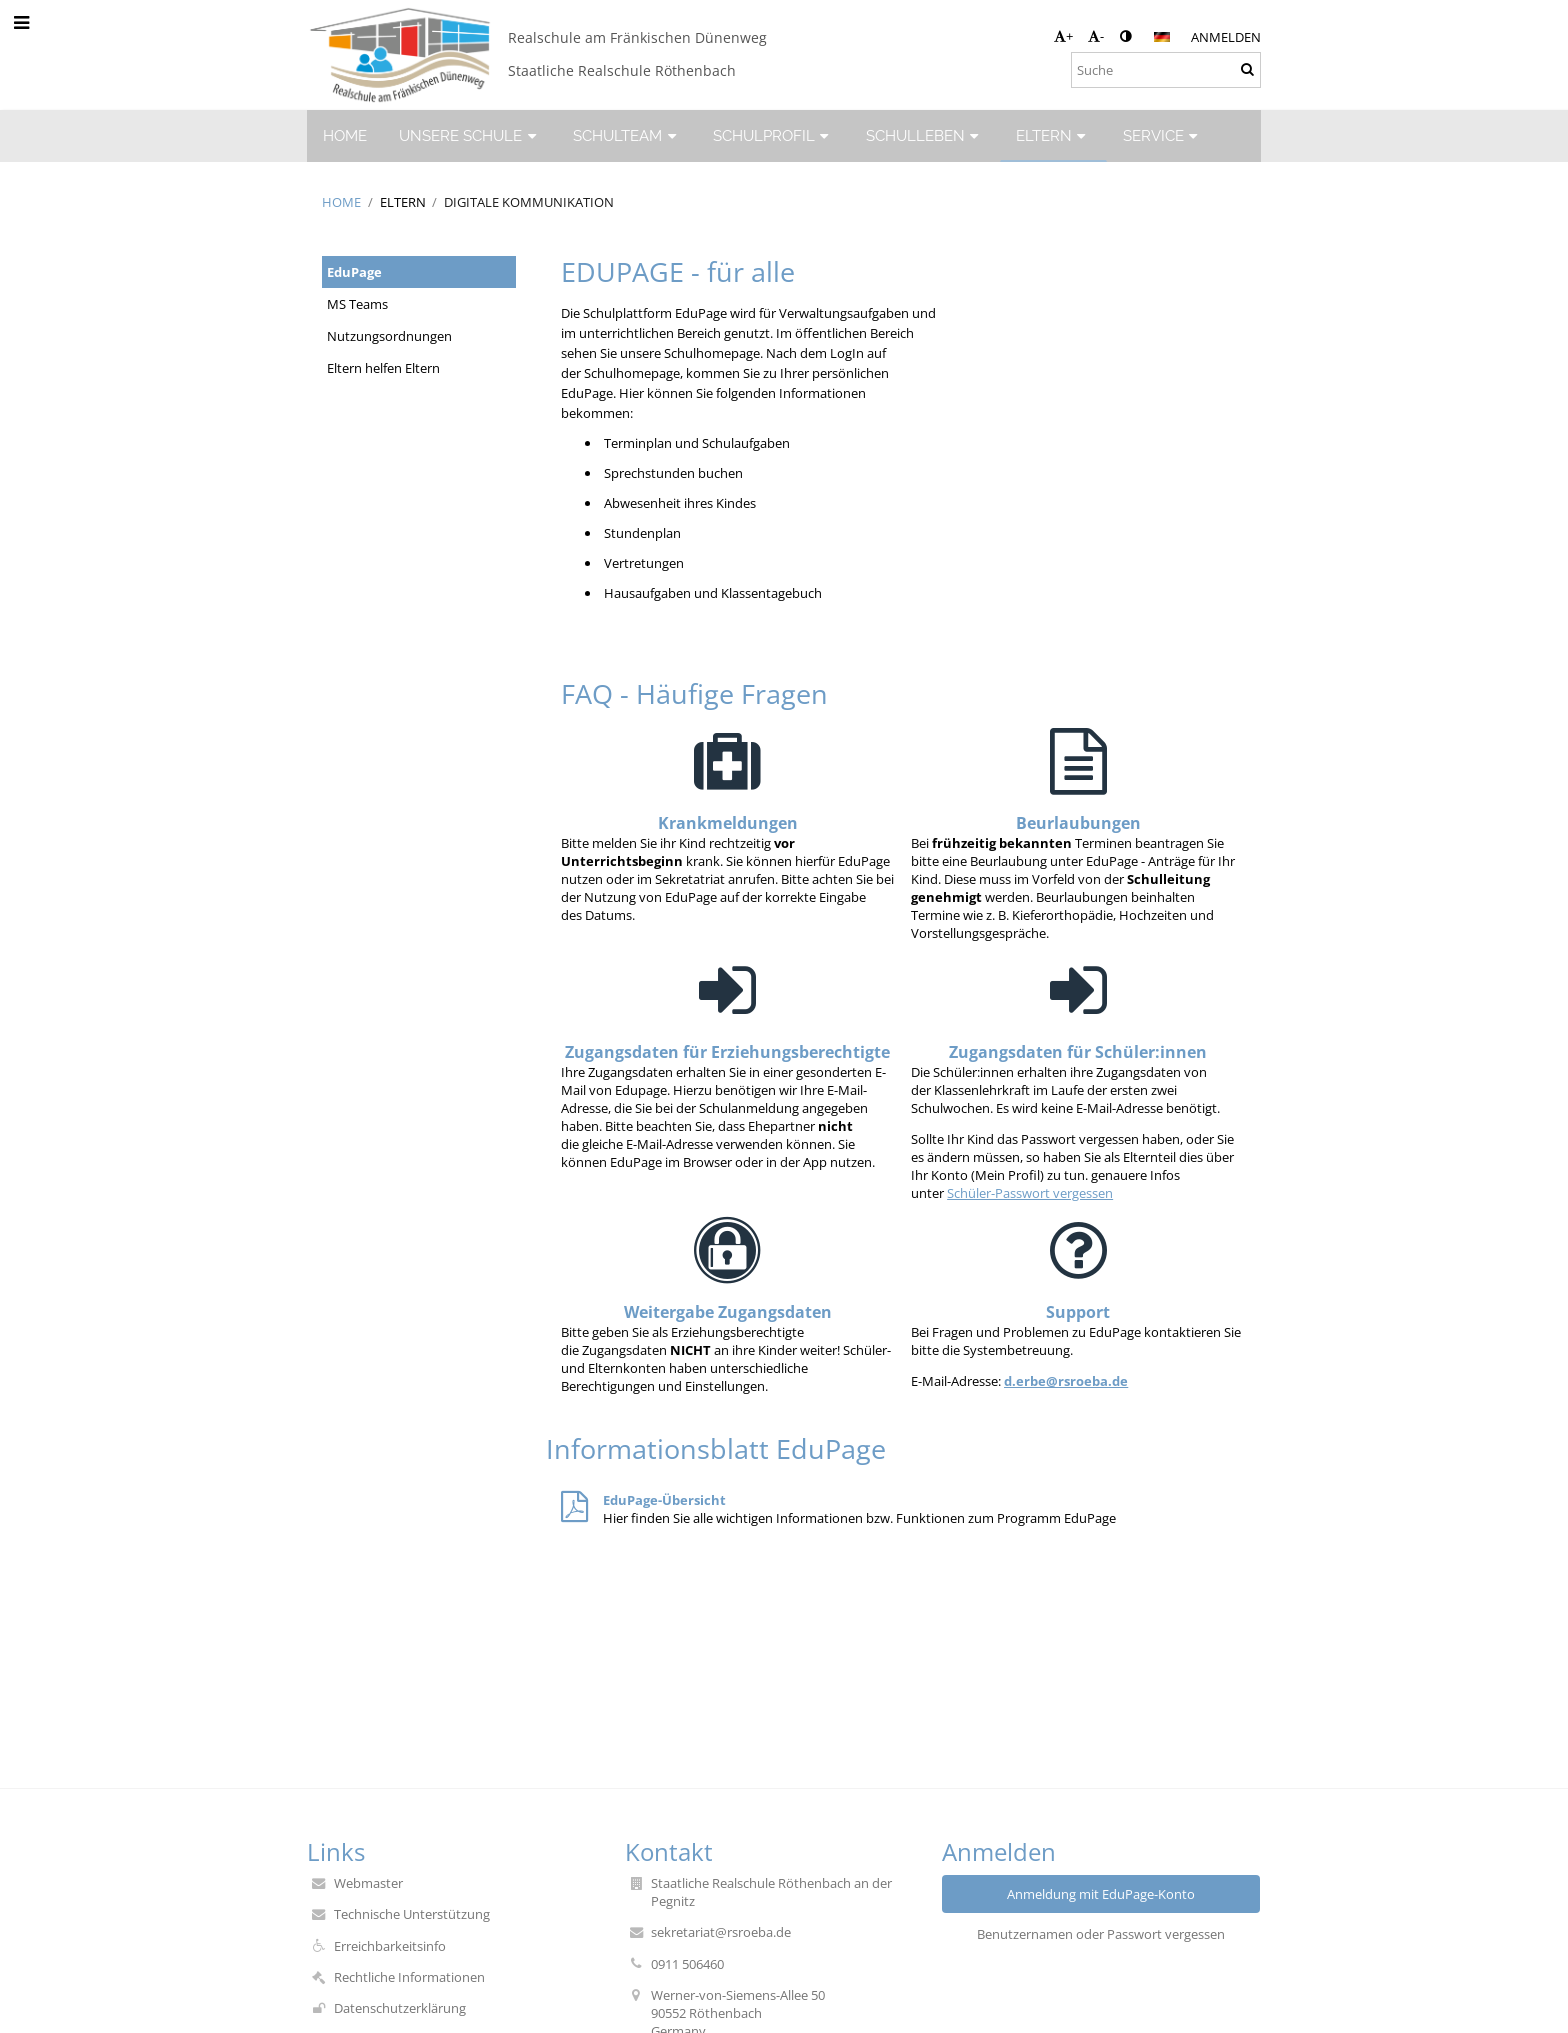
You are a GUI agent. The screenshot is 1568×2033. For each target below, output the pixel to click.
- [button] (1096, 36)
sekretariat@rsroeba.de (721, 1932)
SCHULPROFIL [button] (773, 135)
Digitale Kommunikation (529, 202)
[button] (1162, 37)
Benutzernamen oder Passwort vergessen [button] (1101, 1934)
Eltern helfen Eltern (383, 368)
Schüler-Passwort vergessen (1030, 1193)
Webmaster (368, 1883)
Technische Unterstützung (412, 1914)
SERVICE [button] (1163, 135)
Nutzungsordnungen (389, 336)
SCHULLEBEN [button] (925, 135)
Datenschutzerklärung (400, 2008)
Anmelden (1226, 37)
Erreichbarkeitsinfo (390, 1946)
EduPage (354, 272)
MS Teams (357, 304)
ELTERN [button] (1053, 135)
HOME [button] (345, 135)
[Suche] (1166, 70)
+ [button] (1063, 36)
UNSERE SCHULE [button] (470, 135)
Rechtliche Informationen (409, 1977)
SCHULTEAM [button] (627, 135)
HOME (341, 202)
